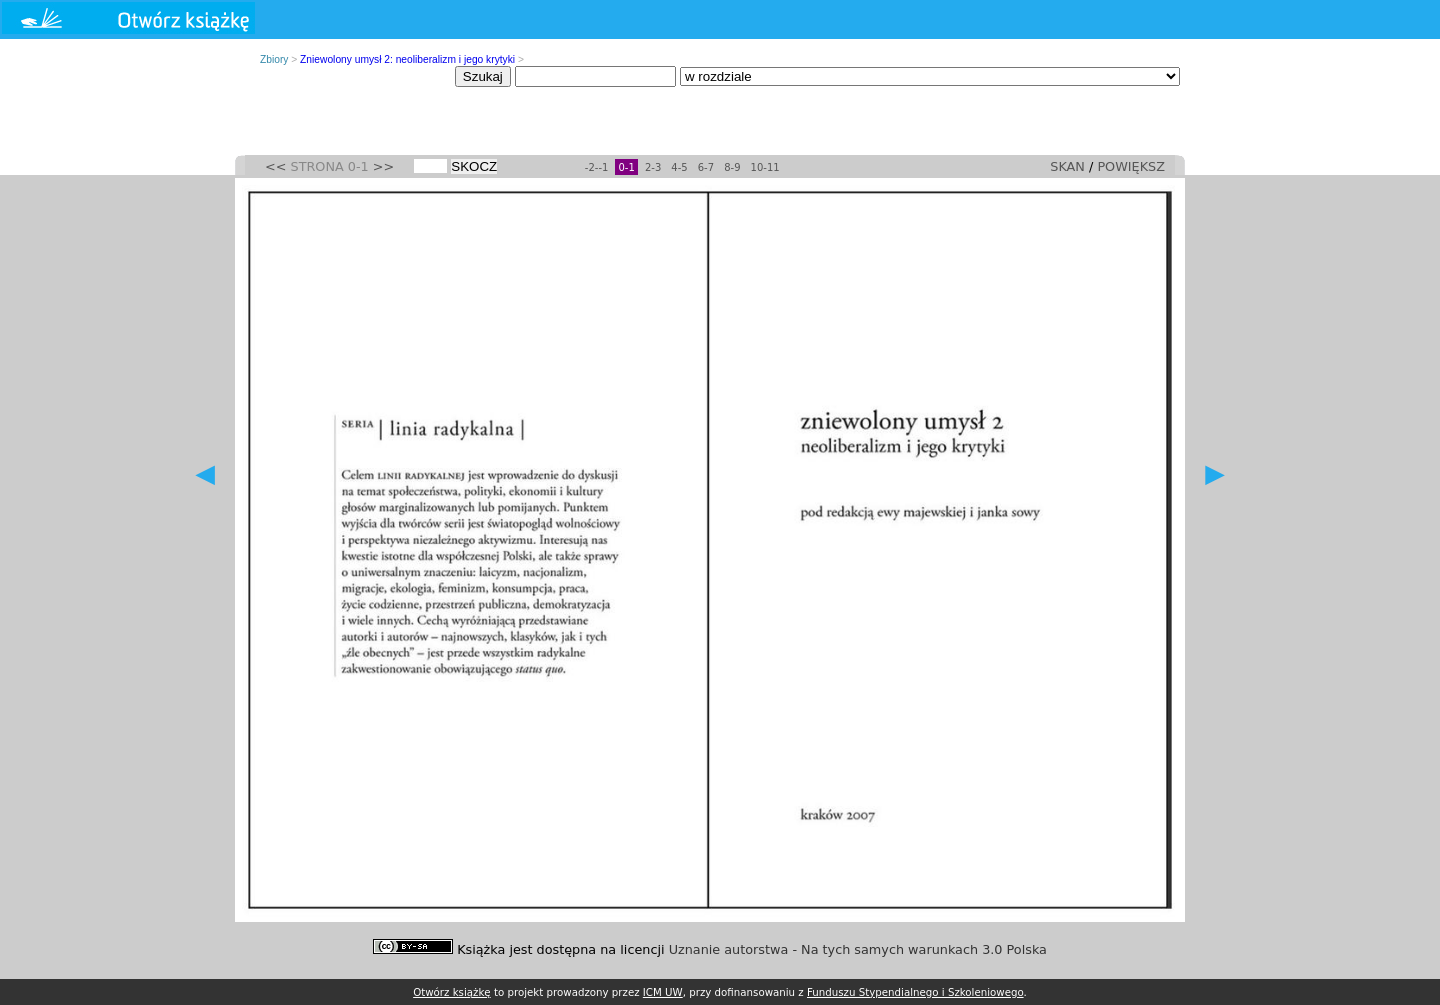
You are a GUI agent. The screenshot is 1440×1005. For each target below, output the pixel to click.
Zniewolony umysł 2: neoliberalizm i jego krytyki (407, 59)
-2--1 (597, 167)
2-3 (653, 167)
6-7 (706, 167)
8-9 (732, 167)
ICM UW (663, 992)
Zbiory (274, 59)
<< (275, 166)
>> (383, 166)
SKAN (1067, 166)
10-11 (765, 167)
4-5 (679, 167)
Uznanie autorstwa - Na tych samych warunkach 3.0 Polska (858, 949)
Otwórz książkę (452, 992)
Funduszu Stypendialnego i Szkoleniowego (915, 992)
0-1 (626, 167)
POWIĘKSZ (1131, 166)
